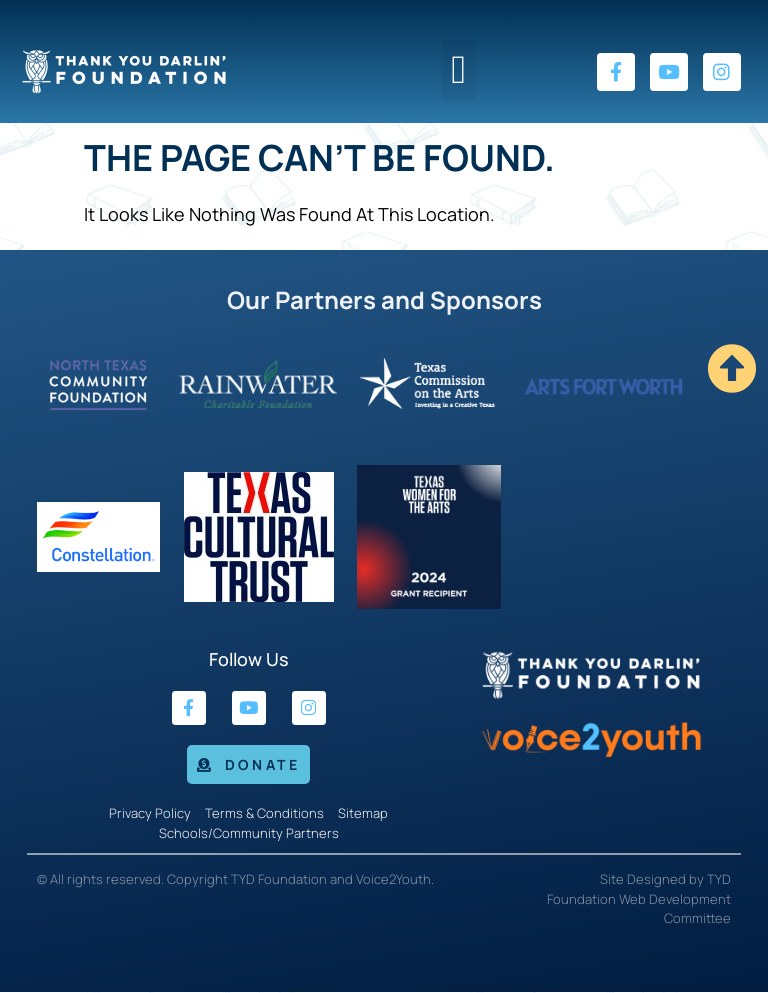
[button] (458, 70)
